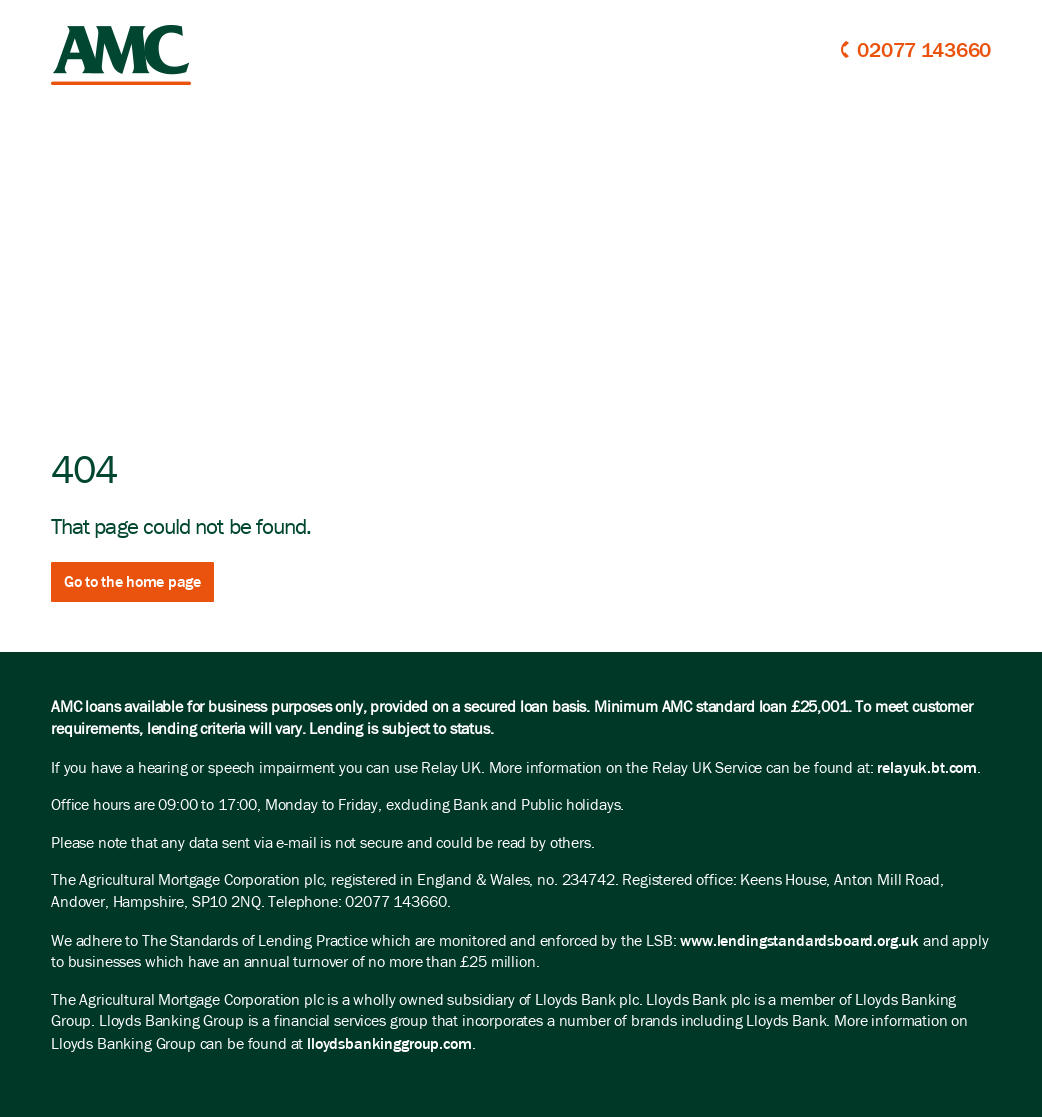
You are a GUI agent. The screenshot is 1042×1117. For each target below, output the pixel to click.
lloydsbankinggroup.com (389, 1043)
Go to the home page (132, 581)
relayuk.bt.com (927, 767)
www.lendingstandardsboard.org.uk (799, 940)
